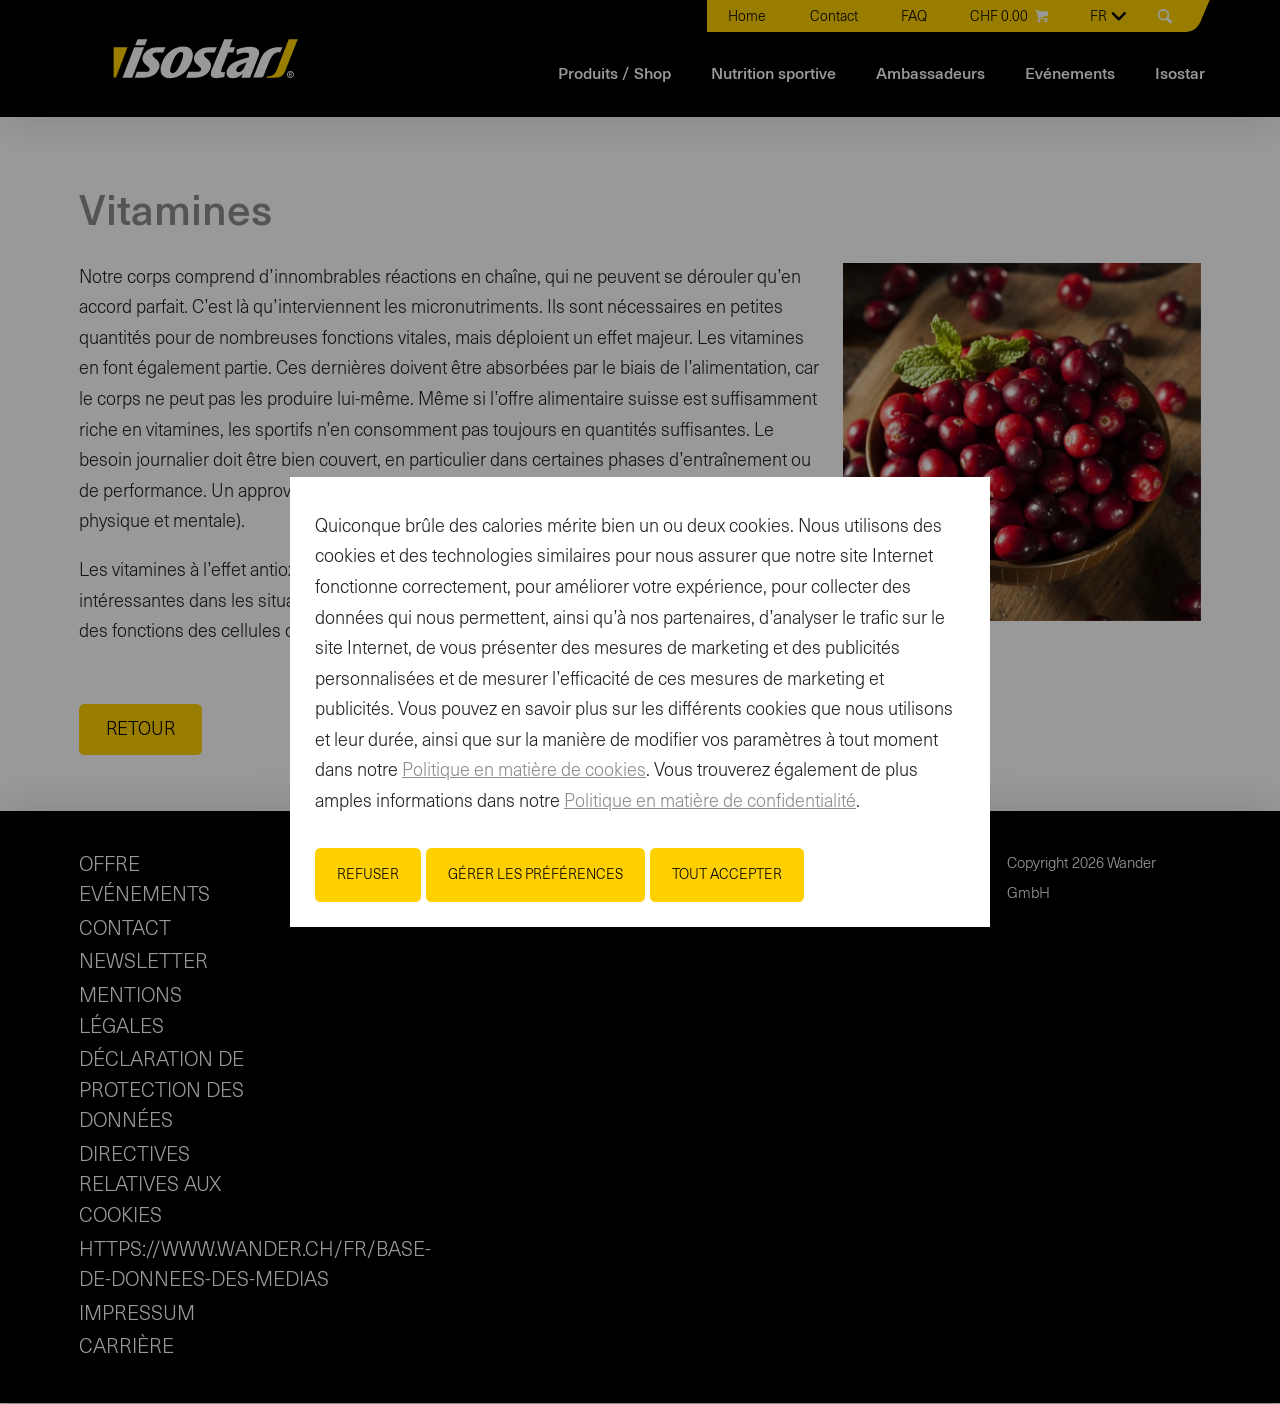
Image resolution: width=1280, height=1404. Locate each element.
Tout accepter (727, 875)
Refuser (368, 875)
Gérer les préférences (535, 875)
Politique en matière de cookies (524, 771)
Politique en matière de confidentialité (710, 802)
